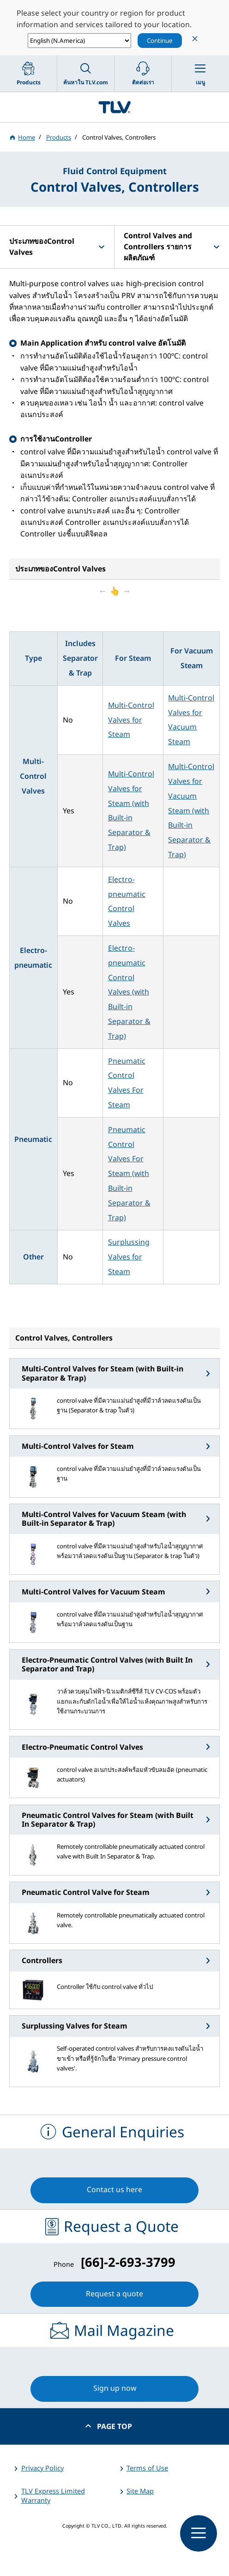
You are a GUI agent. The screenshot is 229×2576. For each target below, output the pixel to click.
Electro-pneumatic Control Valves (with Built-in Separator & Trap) (129, 992)
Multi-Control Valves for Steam (131, 720)
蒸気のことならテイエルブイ (114, 107)
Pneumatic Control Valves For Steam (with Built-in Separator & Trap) (129, 1173)
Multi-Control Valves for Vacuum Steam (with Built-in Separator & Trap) (191, 810)
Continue (160, 40)
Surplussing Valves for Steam (129, 1256)
